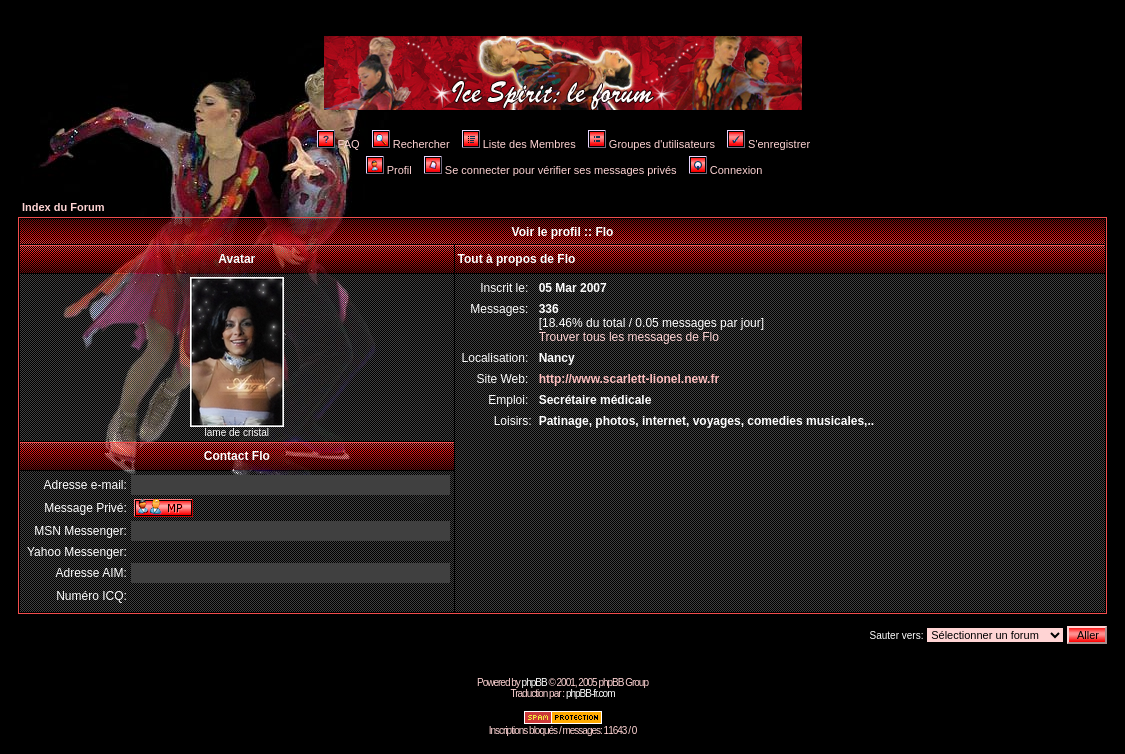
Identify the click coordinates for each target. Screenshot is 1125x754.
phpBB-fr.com (590, 693)
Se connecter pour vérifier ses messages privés (550, 170)
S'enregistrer (768, 144)
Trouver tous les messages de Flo (629, 337)
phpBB (534, 682)
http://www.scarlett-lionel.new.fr (629, 379)
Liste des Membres (519, 144)
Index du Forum (63, 207)
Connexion (726, 170)
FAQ (338, 144)
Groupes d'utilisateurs (651, 144)
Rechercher (411, 144)
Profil (389, 170)
